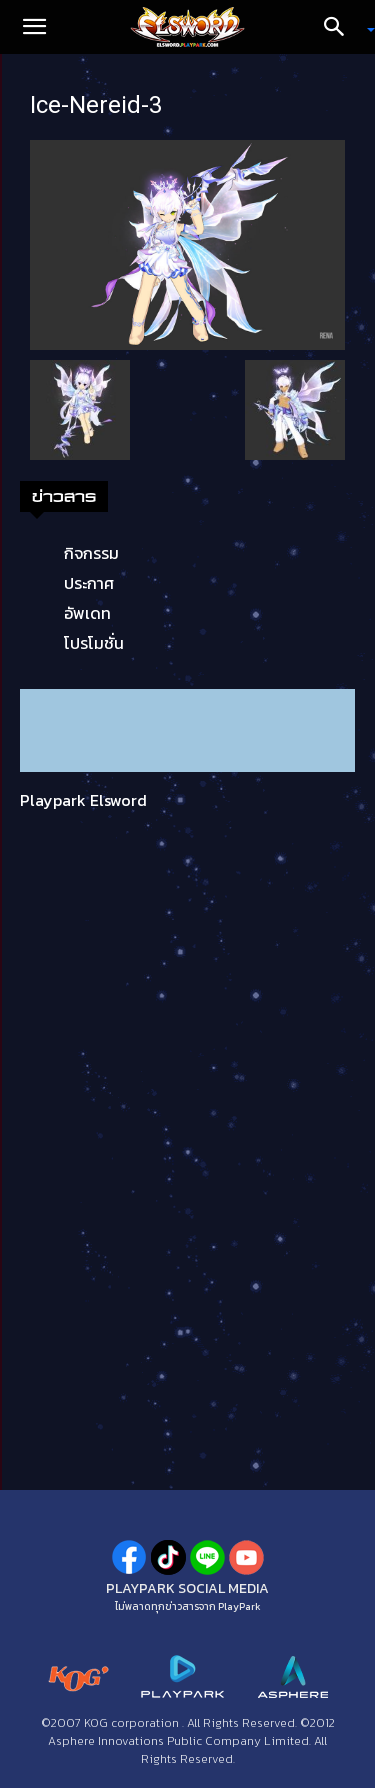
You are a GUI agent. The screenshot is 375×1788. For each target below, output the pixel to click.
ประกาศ (89, 583)
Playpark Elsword (83, 800)
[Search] (341, 27)
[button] (34, 27)
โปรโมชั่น (94, 643)
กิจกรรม (91, 553)
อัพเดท (87, 613)
